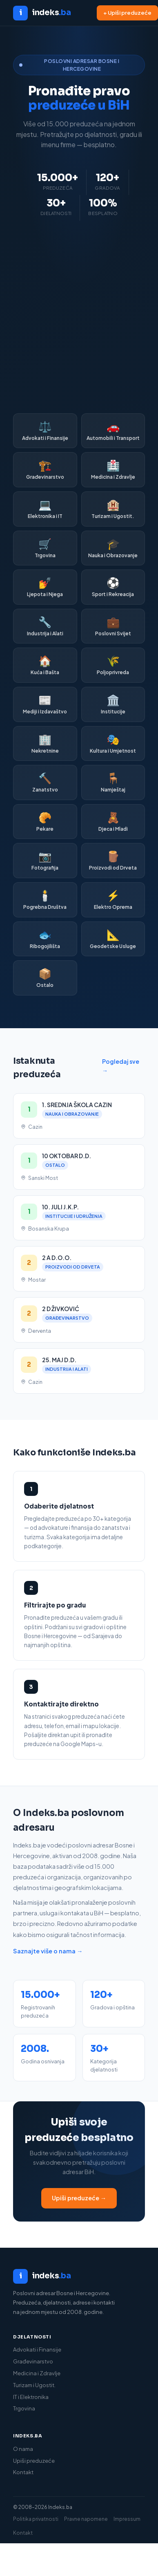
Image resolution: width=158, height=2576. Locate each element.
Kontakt (23, 2472)
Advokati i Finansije (37, 2349)
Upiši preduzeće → (79, 2198)
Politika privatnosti (35, 2519)
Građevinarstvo (33, 2361)
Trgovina (24, 2408)
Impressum (126, 2519)
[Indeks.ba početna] (42, 13)
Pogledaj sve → (120, 1066)
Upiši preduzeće (34, 2460)
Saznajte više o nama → (48, 1951)
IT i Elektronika (31, 2397)
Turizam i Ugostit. (34, 2385)
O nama (23, 2449)
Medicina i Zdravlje (36, 2373)
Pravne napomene (86, 2519)
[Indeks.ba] (79, 2276)
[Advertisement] (76, 317)
